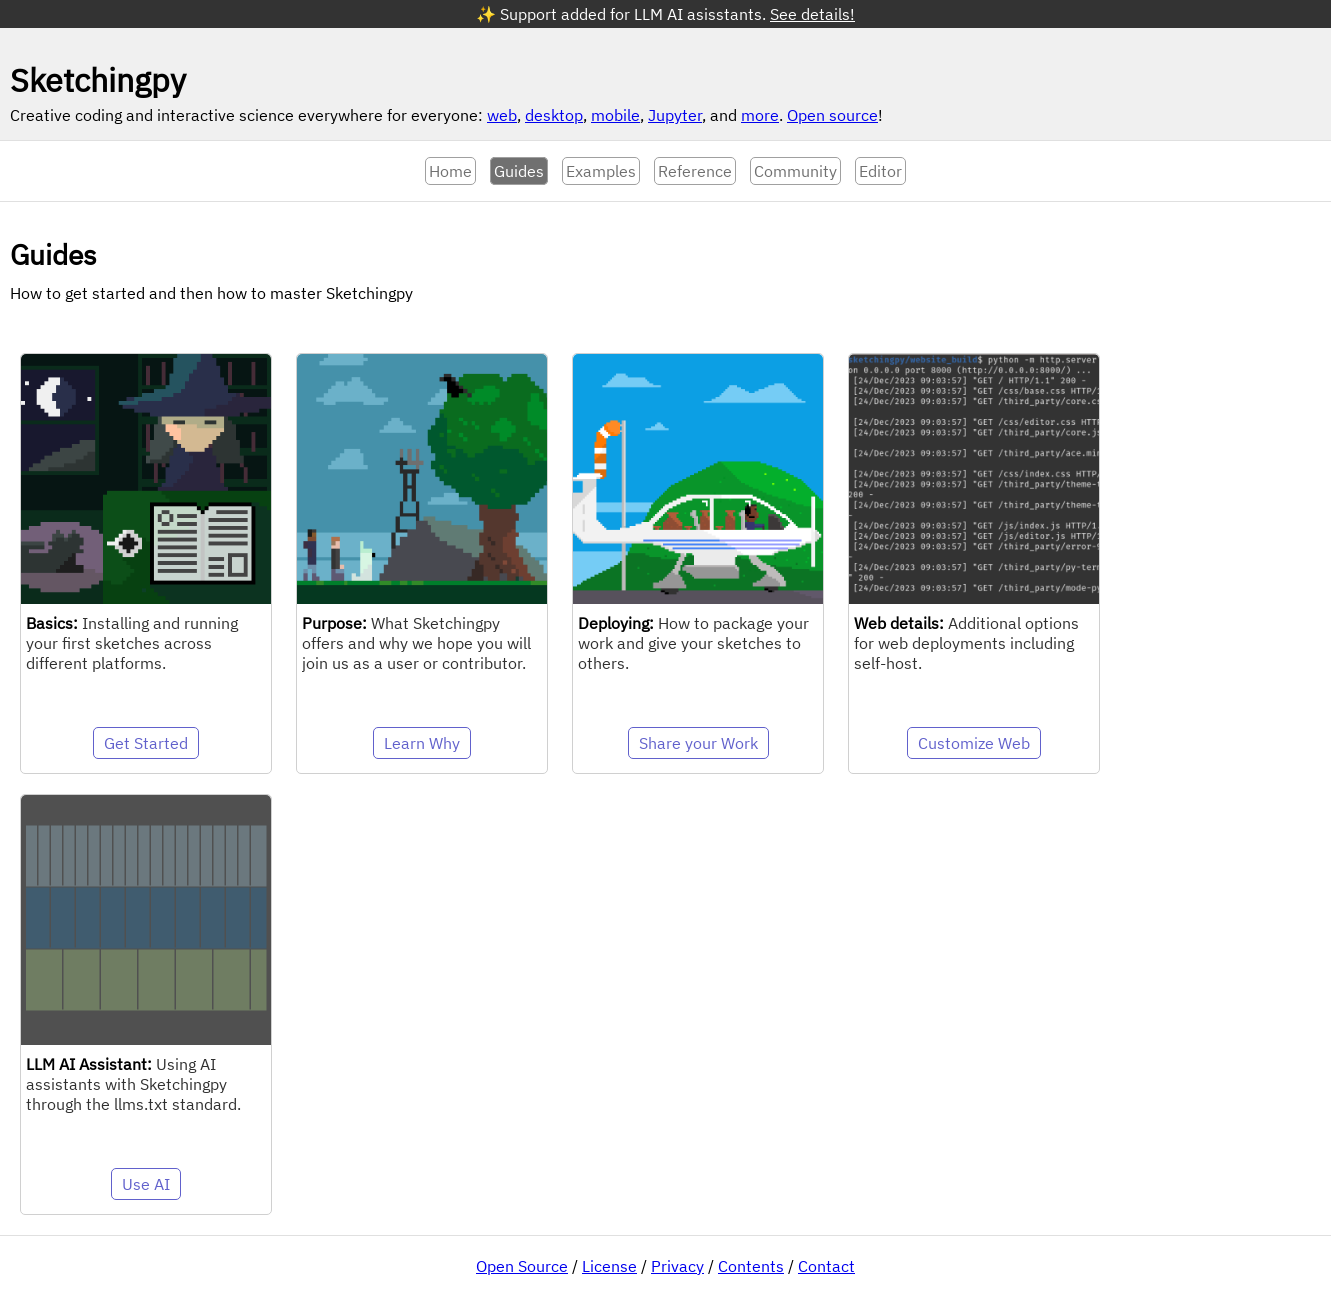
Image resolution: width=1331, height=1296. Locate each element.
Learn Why (422, 743)
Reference (695, 171)
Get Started (146, 743)
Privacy (677, 1266)
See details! (812, 14)
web (502, 115)
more (760, 115)
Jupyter (675, 115)
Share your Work (698, 743)
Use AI (146, 1184)
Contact (826, 1266)
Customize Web (974, 743)
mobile (615, 115)
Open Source (522, 1266)
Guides (519, 171)
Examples (601, 171)
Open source (832, 115)
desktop (554, 115)
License (609, 1266)
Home (450, 171)
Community (795, 171)
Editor (880, 171)
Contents (751, 1266)
